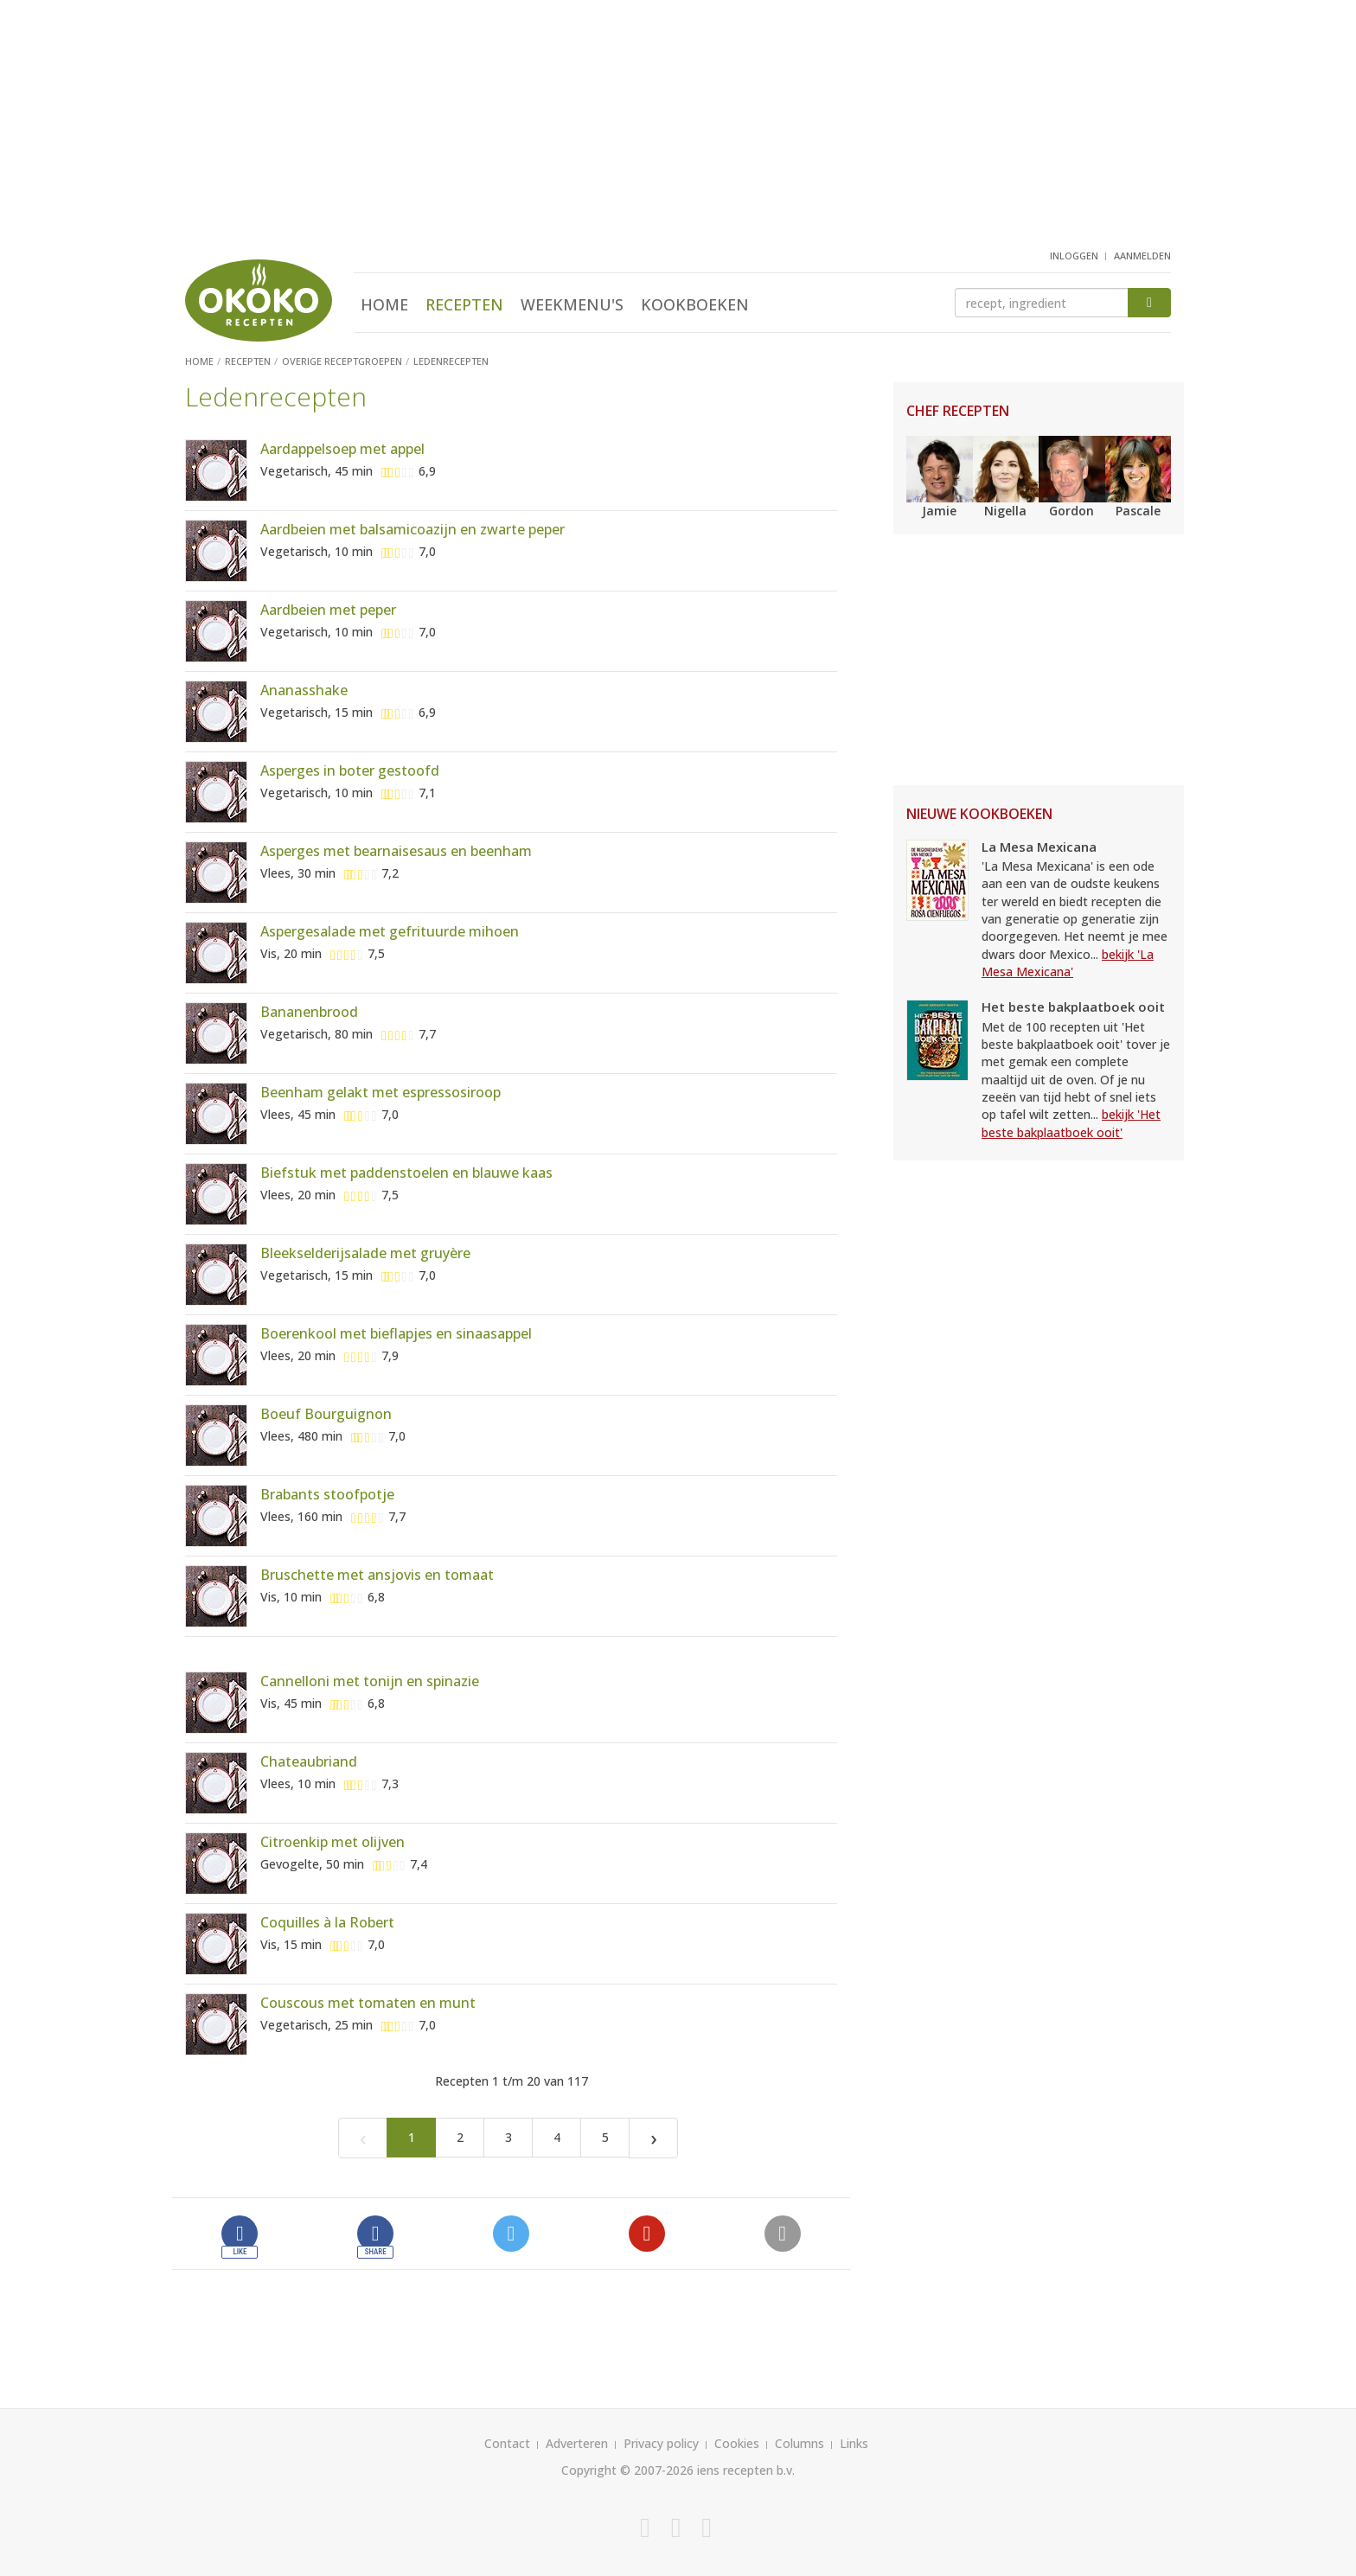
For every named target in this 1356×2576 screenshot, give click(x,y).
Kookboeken (695, 304)
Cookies (736, 2443)
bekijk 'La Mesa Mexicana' (1068, 963)
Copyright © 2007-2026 (627, 2470)
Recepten (464, 304)
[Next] (653, 2138)
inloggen (1074, 255)
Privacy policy (661, 2443)
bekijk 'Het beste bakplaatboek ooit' (1071, 1123)
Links (854, 2443)
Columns (799, 2443)
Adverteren (577, 2443)
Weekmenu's (572, 304)
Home (384, 304)
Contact (507, 2443)
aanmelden (1142, 255)
